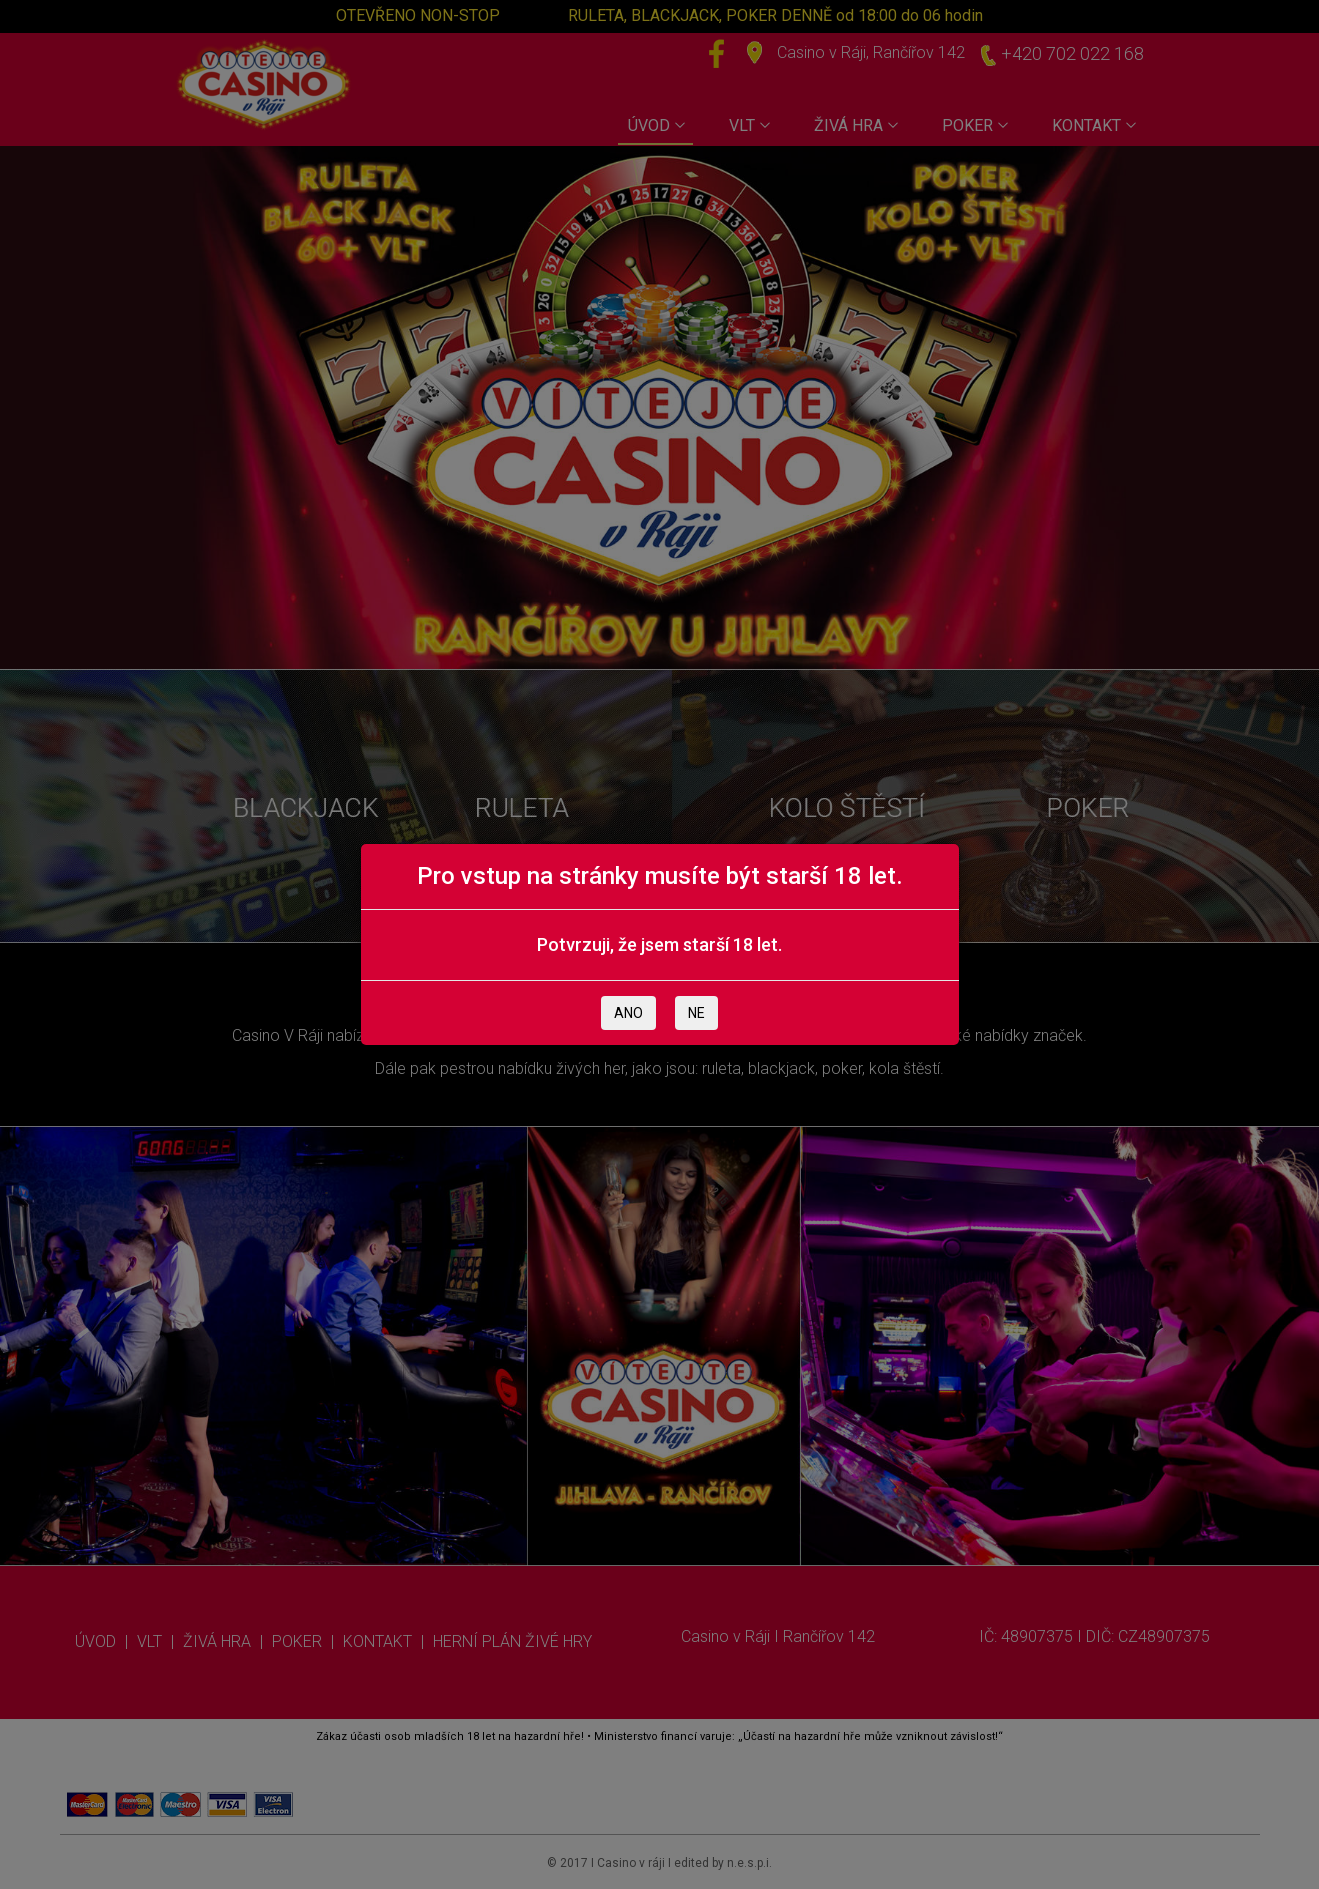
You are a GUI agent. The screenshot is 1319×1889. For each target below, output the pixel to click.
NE (696, 1013)
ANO (628, 1013)
